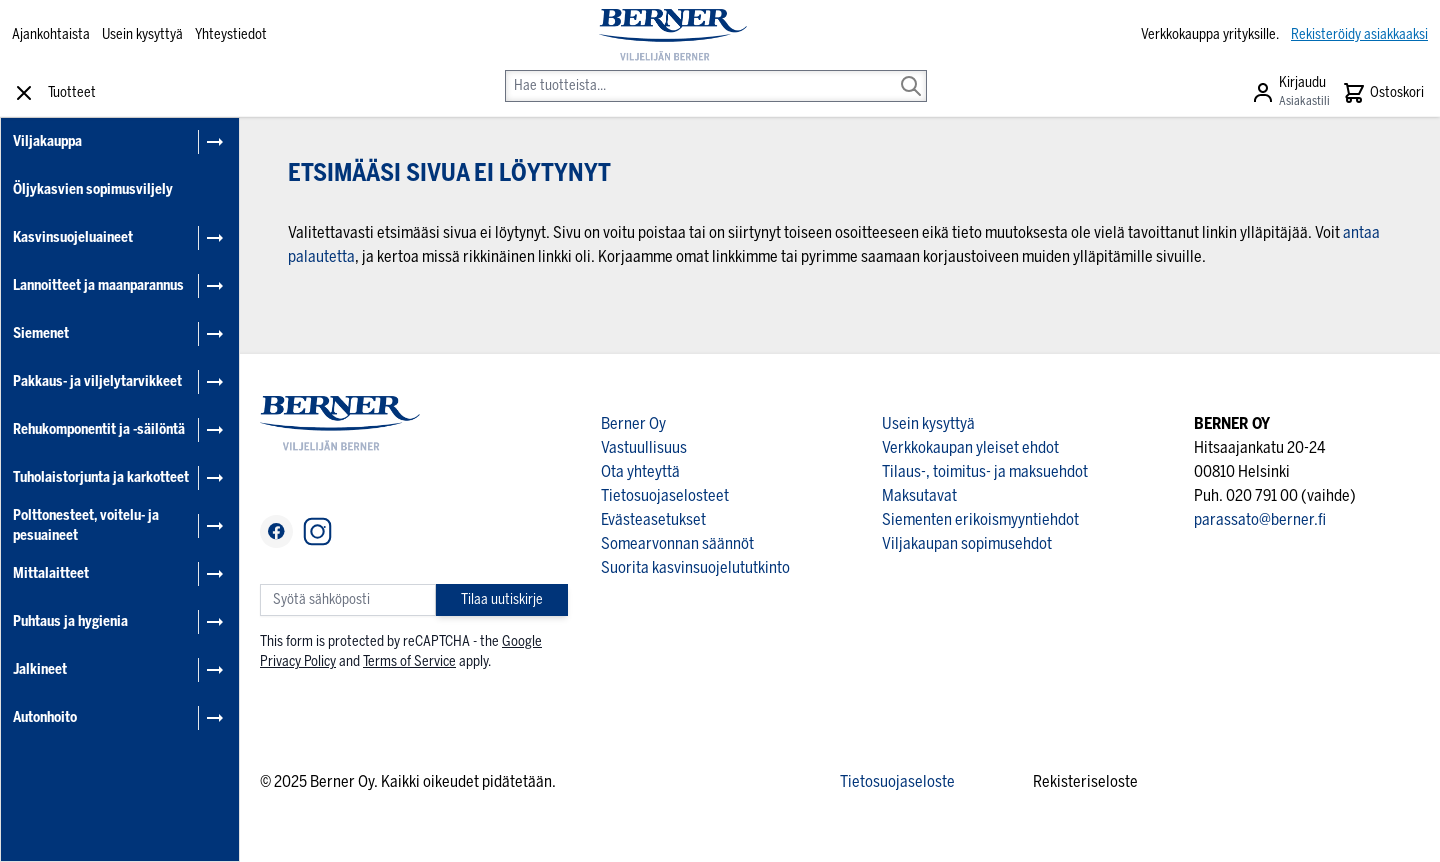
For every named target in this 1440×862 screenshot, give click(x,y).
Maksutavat (919, 495)
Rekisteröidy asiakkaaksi (1359, 34)
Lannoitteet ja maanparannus (98, 285)
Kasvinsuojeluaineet (73, 237)
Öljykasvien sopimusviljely (93, 189)
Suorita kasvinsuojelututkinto (695, 567)
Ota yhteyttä (640, 471)
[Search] (911, 72)
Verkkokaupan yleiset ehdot (970, 447)
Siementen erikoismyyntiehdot (980, 519)
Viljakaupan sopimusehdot (967, 543)
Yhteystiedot (231, 34)
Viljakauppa (47, 141)
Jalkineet (40, 669)
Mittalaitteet (51, 573)
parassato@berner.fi (1260, 519)
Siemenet (41, 333)
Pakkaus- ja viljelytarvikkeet (97, 381)
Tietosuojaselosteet (665, 495)
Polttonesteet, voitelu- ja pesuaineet (86, 525)
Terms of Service (409, 661)
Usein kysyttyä (142, 34)
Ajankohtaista (51, 34)
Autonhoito (45, 717)
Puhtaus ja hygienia (70, 621)
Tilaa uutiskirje (502, 599)
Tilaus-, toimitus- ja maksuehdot (985, 471)
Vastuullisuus (644, 447)
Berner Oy (633, 423)
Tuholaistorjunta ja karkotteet (101, 477)
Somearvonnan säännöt (677, 543)
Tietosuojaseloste (897, 781)
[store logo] (673, 35)
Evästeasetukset (653, 519)
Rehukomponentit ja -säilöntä (99, 429)
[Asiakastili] (1290, 93)
